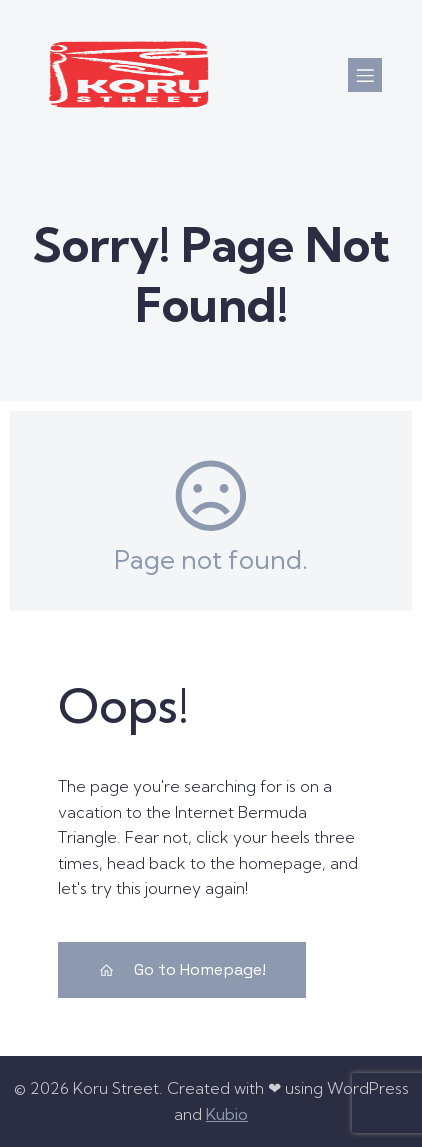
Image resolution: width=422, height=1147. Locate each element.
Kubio (227, 1114)
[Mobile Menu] (365, 75)
